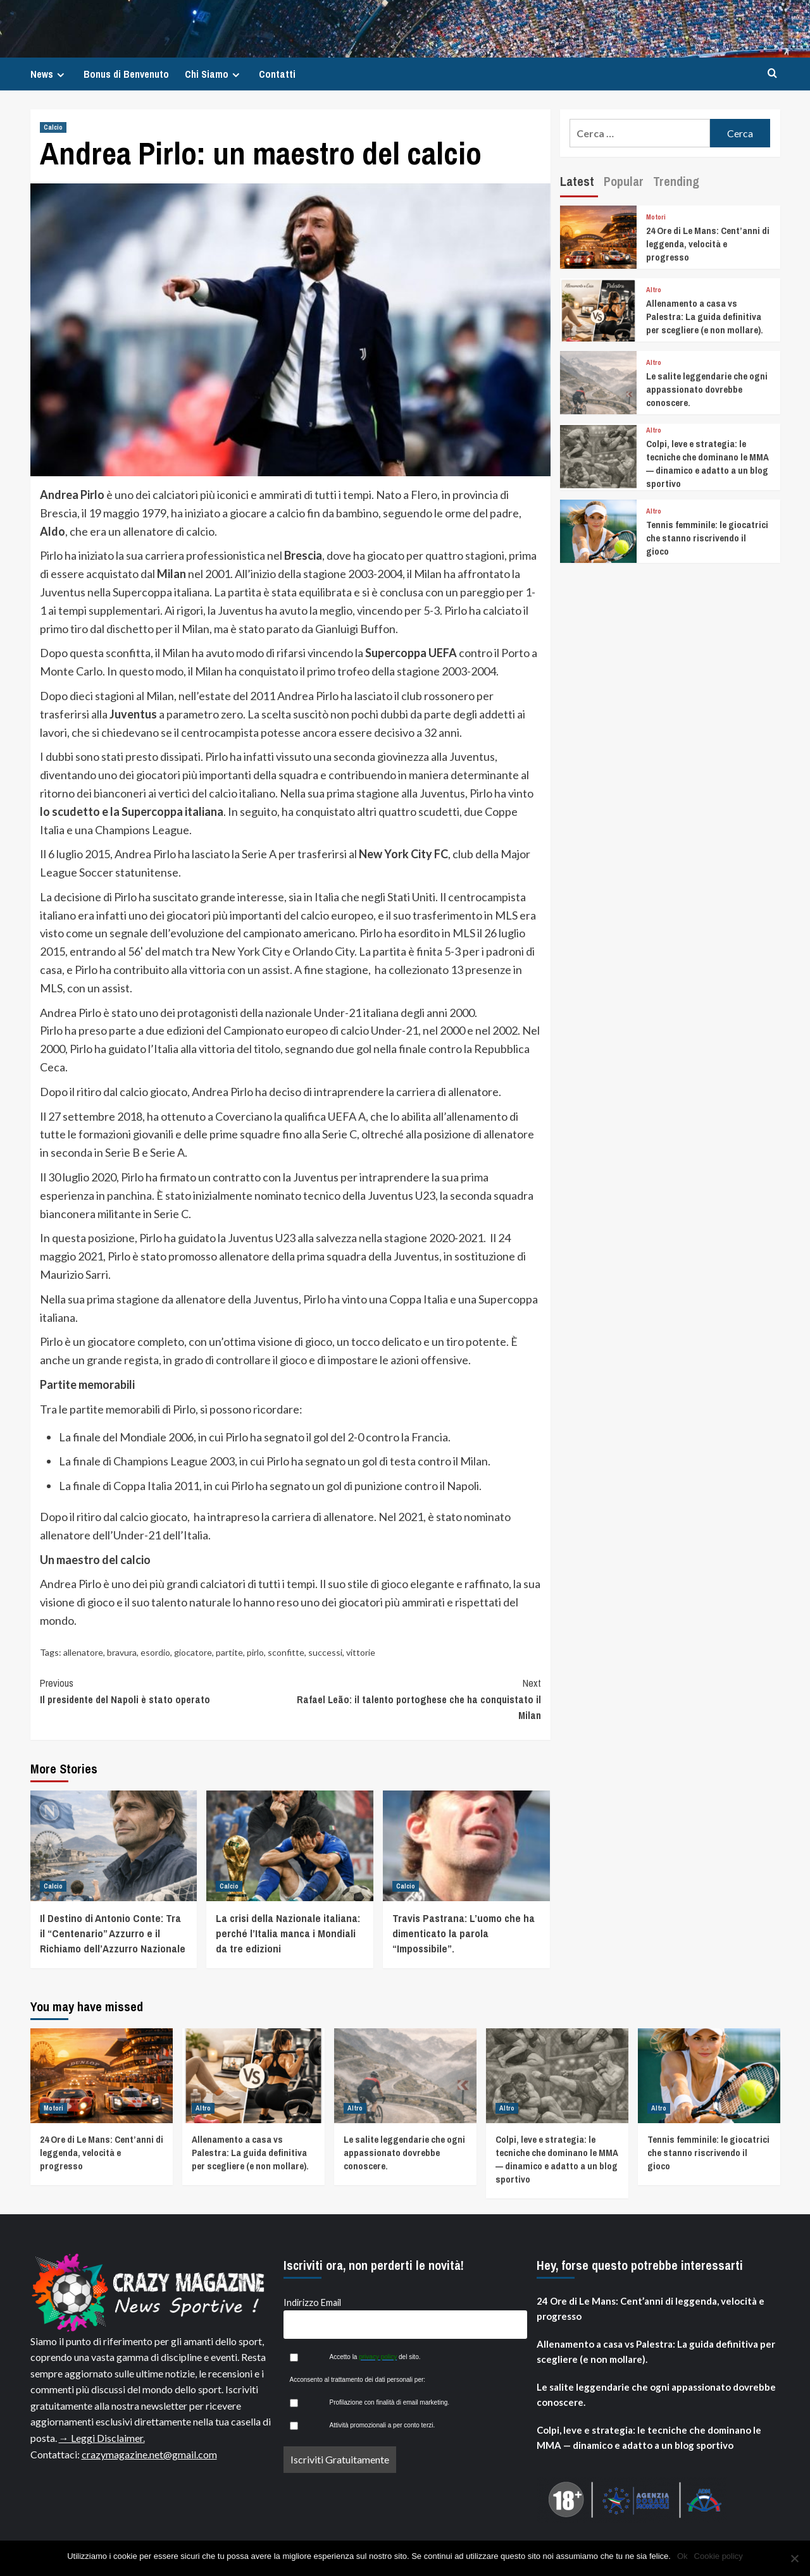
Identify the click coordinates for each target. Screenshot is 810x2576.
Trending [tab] (676, 181)
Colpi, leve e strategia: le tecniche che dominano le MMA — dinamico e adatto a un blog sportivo (707, 463)
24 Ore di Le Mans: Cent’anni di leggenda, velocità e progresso (708, 244)
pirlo (255, 1652)
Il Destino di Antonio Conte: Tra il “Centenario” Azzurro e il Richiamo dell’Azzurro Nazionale (112, 1933)
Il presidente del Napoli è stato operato (165, 1690)
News (49, 74)
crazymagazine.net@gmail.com (149, 2454)
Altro (653, 290)
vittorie (360, 1652)
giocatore (193, 1652)
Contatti (277, 74)
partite (229, 1652)
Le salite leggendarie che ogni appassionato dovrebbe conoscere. (707, 389)
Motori (656, 217)
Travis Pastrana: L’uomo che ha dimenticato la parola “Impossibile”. (463, 1933)
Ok (682, 2556)
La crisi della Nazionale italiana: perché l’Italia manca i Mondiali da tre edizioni (288, 1933)
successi (325, 1652)
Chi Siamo (214, 74)
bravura (122, 1652)
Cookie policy (718, 2556)
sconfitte (286, 1652)
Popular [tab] (624, 181)
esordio (155, 1652)
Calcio (53, 127)
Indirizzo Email (312, 2302)
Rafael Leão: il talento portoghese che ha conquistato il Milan (415, 1698)
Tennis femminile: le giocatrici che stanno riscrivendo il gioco (707, 538)
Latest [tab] (577, 181)
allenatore (83, 1652)
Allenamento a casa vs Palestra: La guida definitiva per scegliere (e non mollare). (704, 316)
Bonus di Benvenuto (126, 74)
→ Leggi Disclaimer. (102, 2438)
